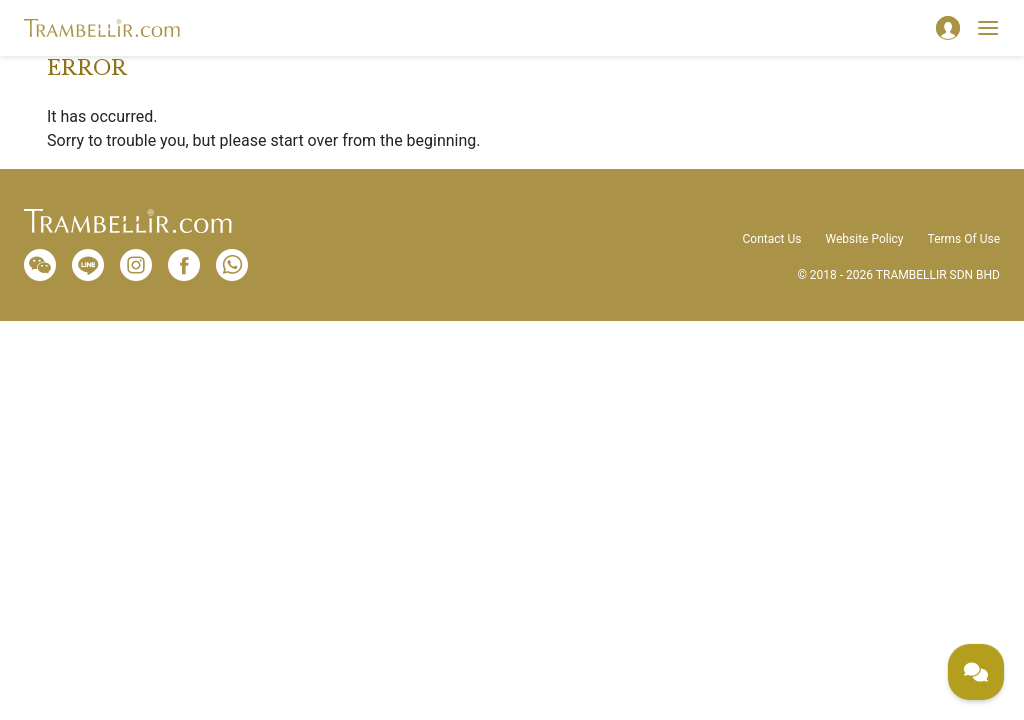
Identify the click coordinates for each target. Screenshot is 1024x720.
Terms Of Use (964, 239)
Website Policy (864, 239)
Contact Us (772, 239)
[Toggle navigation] (988, 28)
